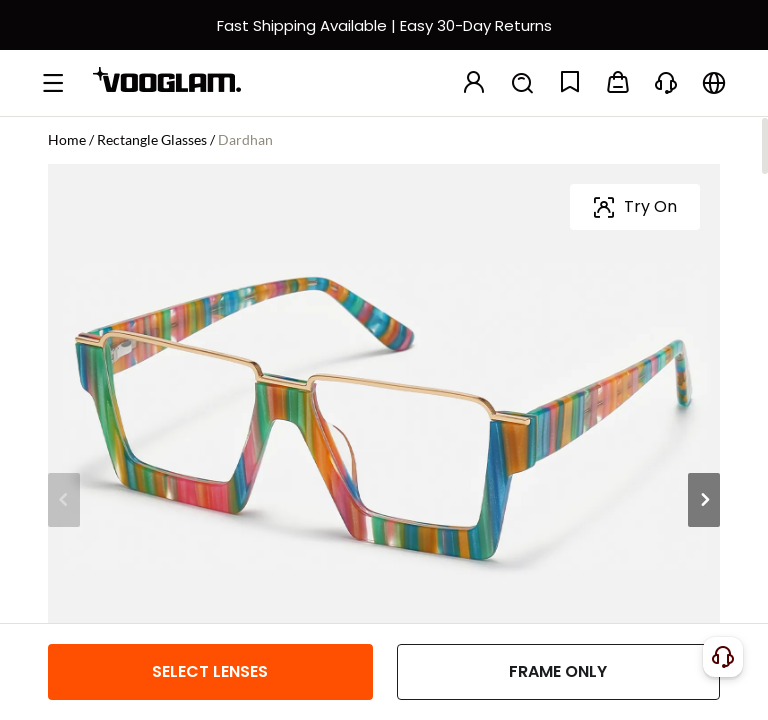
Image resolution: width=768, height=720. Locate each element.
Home (67, 139)
